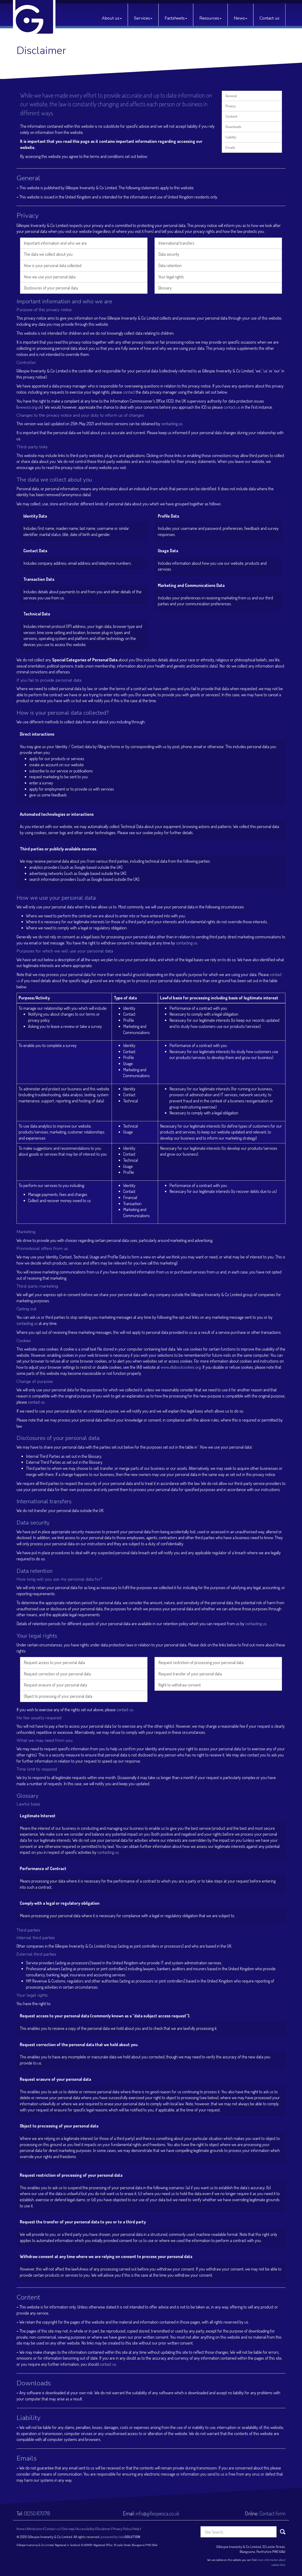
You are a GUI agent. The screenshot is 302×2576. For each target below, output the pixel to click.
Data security (168, 254)
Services (143, 18)
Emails (230, 147)
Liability (231, 137)
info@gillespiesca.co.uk (157, 2513)
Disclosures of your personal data (51, 287)
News (240, 18)
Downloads (233, 126)
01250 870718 (37, 2513)
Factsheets (176, 18)
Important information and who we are (55, 243)
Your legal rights (171, 276)
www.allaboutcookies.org (181, 1367)
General (231, 95)
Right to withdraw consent (179, 1684)
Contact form (272, 2513)
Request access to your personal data (54, 1662)
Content (231, 116)
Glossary (165, 287)
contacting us (171, 423)
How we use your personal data (50, 276)
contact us (232, 407)
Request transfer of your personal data (190, 1673)
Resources (210, 18)
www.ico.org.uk (29, 407)
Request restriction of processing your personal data (200, 1662)
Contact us (269, 18)
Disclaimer (103, 2529)
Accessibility (85, 2529)
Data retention (170, 265)
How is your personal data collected (52, 265)
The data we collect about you (48, 254)
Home (21, 2529)
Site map (68, 2529)
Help (136, 2529)
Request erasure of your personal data (55, 1684)
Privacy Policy (122, 2529)
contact (129, 392)
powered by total (120, 2537)
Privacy (230, 105)
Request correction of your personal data (57, 1673)
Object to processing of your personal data (58, 1696)
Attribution (34, 2529)
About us (112, 18)
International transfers (176, 243)
